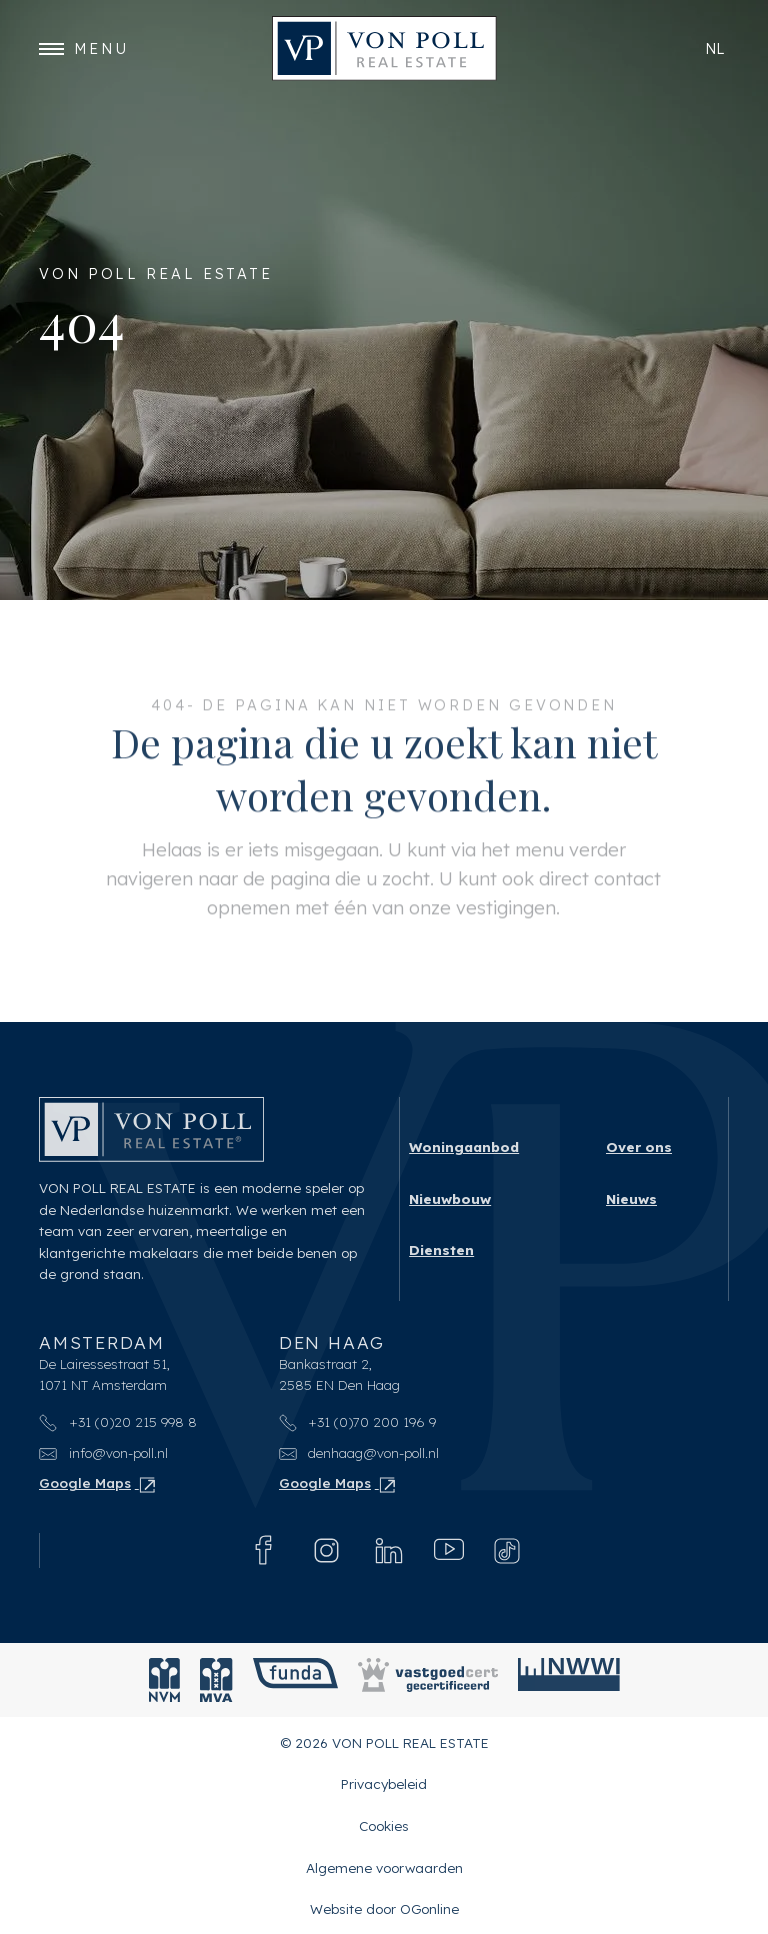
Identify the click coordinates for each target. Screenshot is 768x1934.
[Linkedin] (389, 1550)
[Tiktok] (507, 1550)
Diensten (441, 1249)
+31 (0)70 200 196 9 (358, 1420)
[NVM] (164, 1680)
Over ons (639, 1146)
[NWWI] (569, 1680)
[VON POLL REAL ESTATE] (384, 48)
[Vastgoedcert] (428, 1680)
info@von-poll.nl (103, 1452)
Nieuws (631, 1197)
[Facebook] (264, 1550)
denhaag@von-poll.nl (359, 1452)
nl (715, 48)
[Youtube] (449, 1550)
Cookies (384, 1825)
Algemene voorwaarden (384, 1866)
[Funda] (295, 1680)
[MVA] (216, 1680)
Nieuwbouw (450, 1197)
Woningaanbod (464, 1146)
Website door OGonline (384, 1908)
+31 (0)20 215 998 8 (118, 1420)
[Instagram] (326, 1550)
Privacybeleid (384, 1783)
